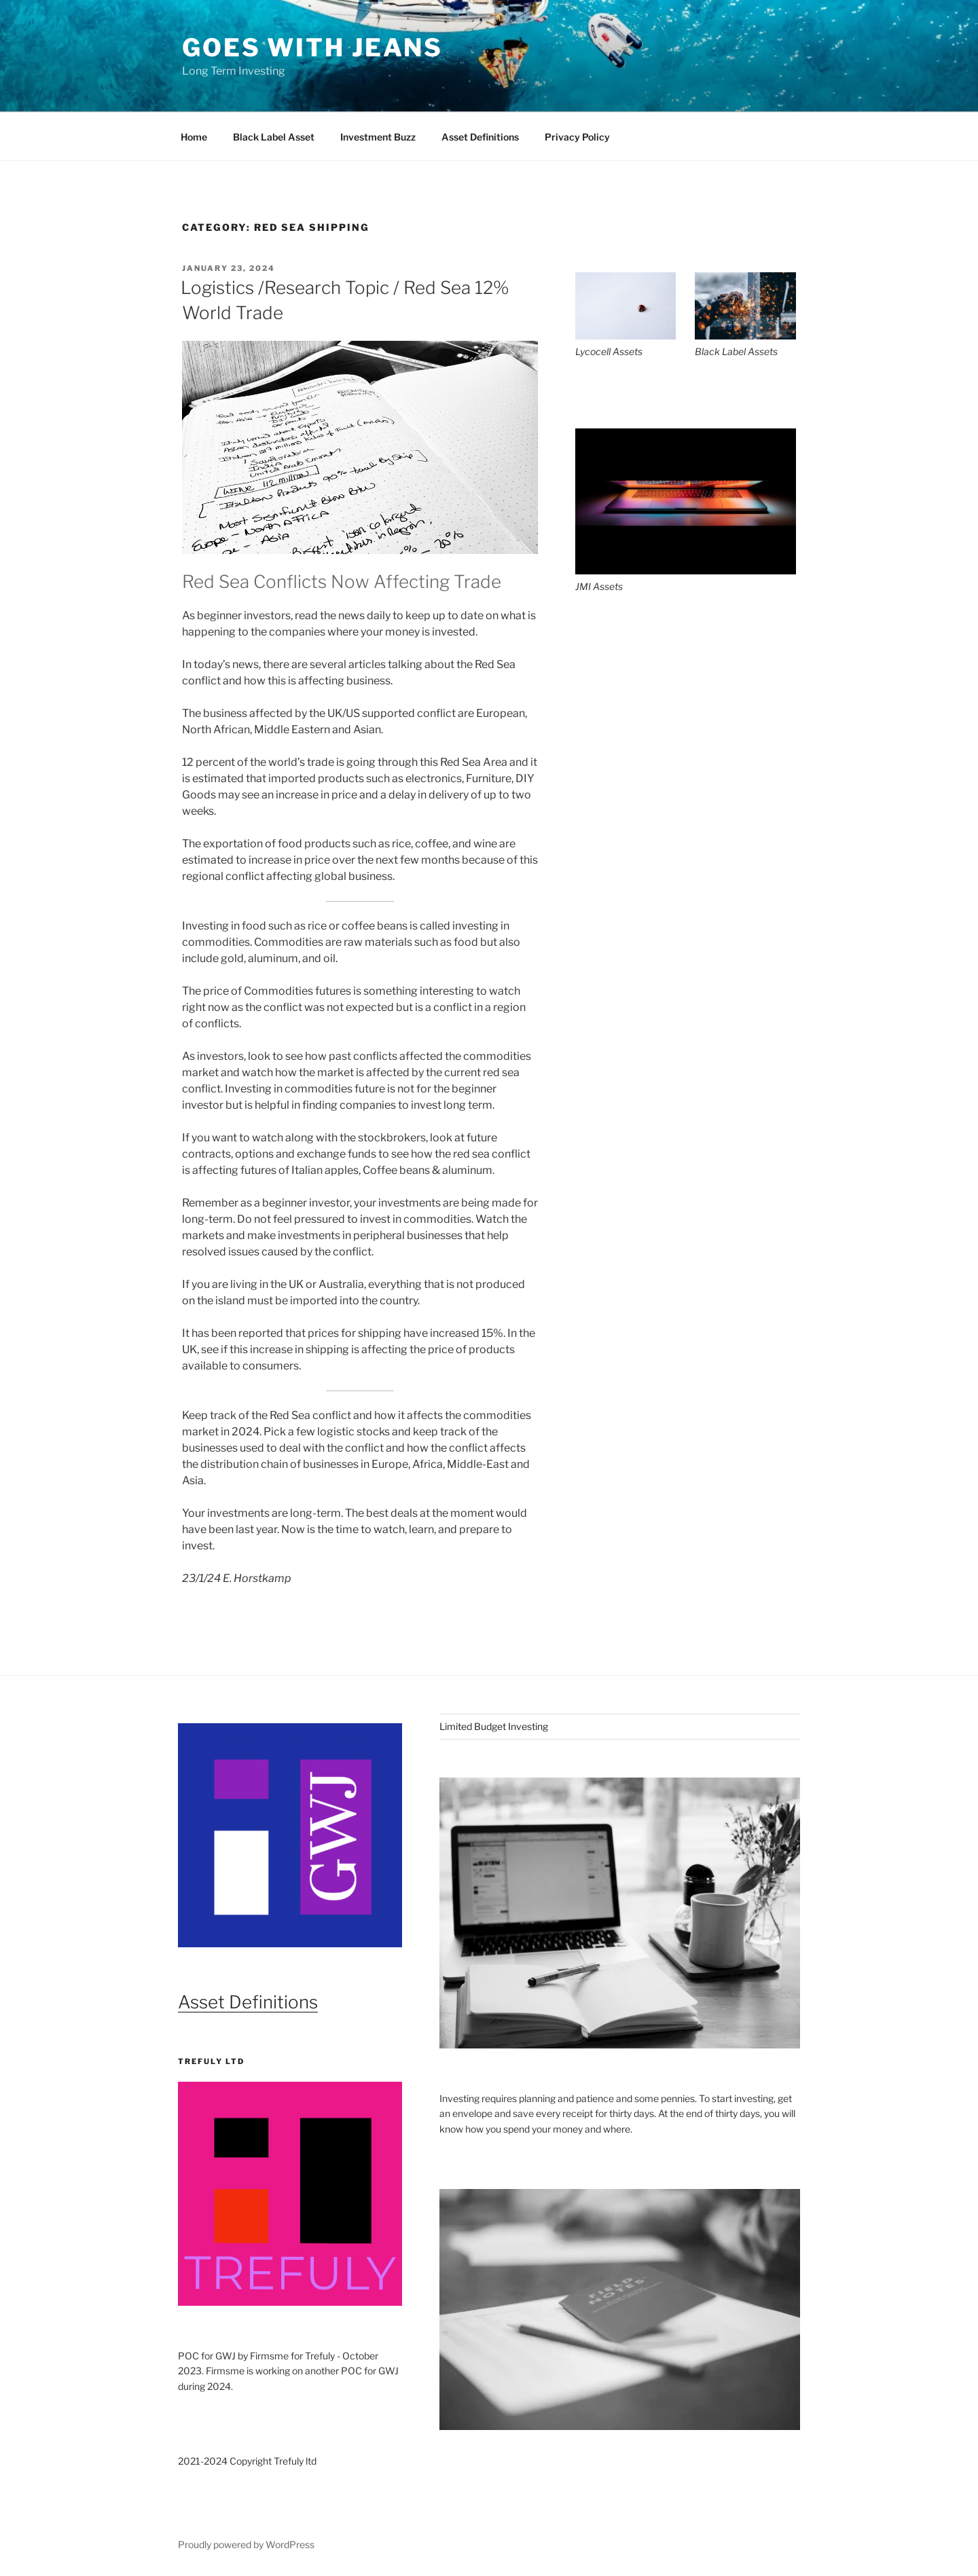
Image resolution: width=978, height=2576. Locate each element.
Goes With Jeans (312, 47)
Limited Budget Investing (493, 1726)
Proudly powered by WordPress (246, 2544)
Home (194, 137)
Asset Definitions (480, 137)
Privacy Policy (577, 137)
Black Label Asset (273, 137)
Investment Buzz (378, 137)
